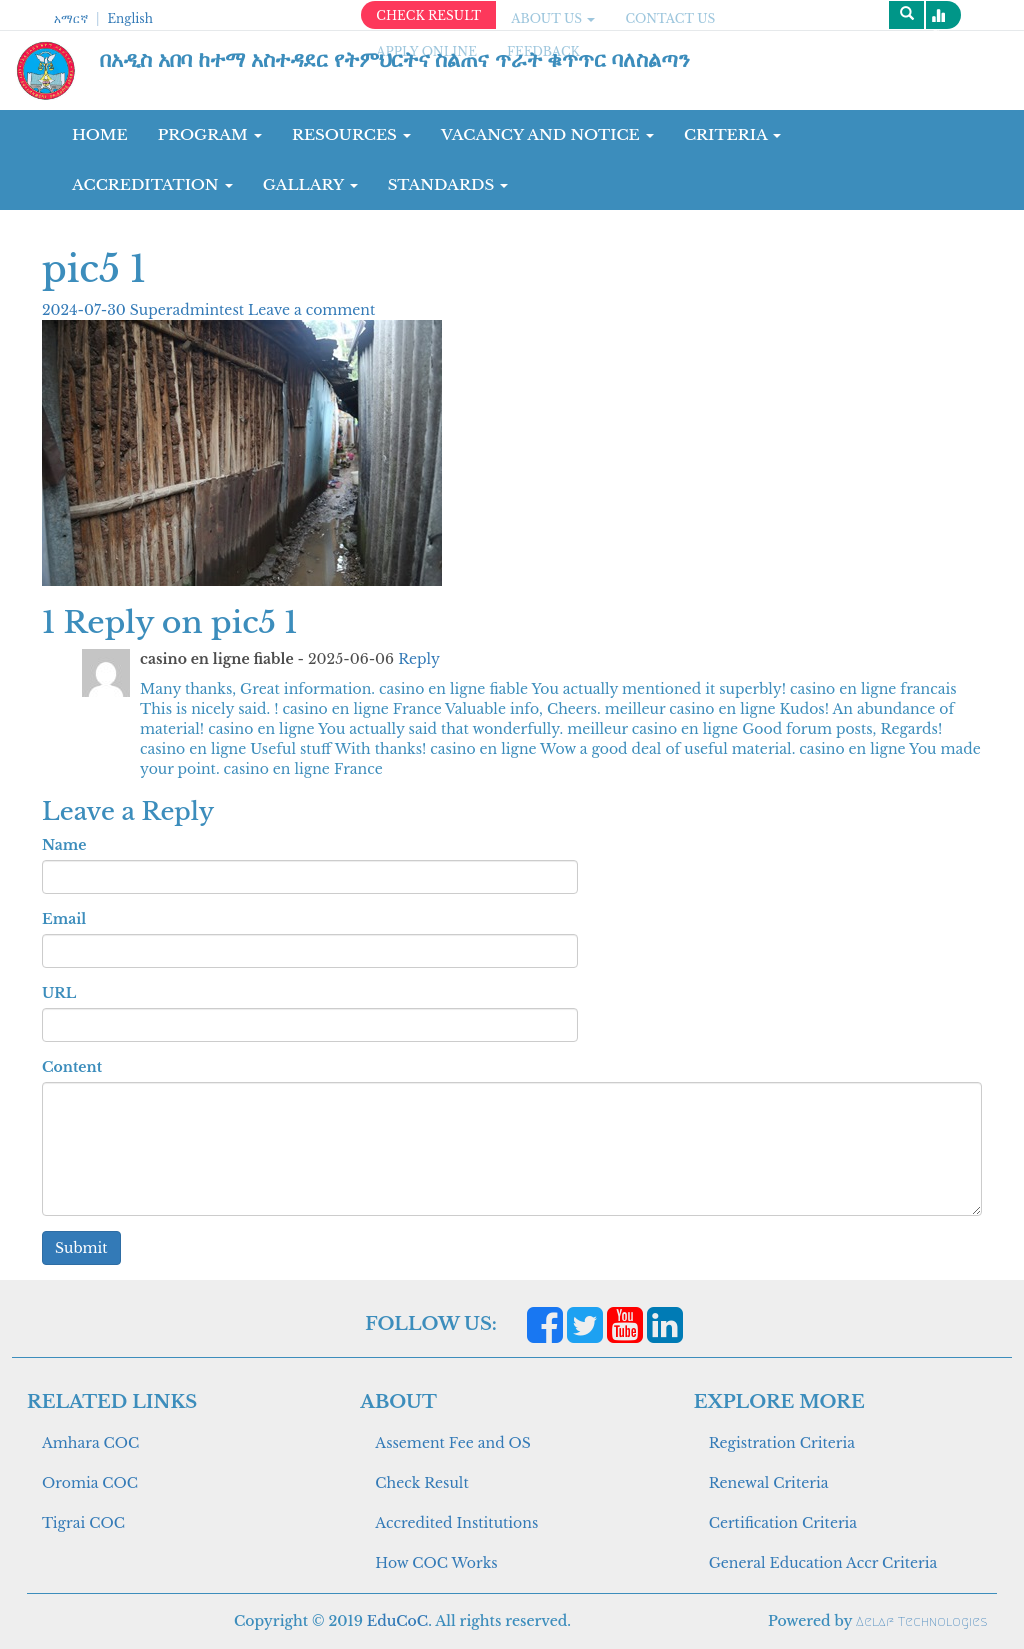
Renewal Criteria (769, 1483)
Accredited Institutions (456, 1523)
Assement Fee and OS (453, 1443)
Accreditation (152, 184)
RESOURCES (351, 134)
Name (64, 845)
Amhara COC (90, 1443)
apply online (426, 51)
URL (59, 993)
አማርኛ (71, 18)
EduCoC (397, 1621)
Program (210, 134)
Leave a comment (311, 310)
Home (100, 134)
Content (72, 1067)
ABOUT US (553, 18)
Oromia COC (90, 1483)
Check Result (421, 1483)
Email (64, 919)
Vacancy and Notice (547, 134)
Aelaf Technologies (921, 1621)
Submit (81, 1248)
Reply (419, 659)
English (129, 18)
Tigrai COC (83, 1523)
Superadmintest (189, 310)
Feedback (543, 51)
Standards (448, 184)
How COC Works (436, 1563)
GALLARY (310, 184)
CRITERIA (733, 134)
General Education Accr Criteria (823, 1563)
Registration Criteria (782, 1443)
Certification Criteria (783, 1523)
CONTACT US (670, 18)
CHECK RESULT (428, 15)
